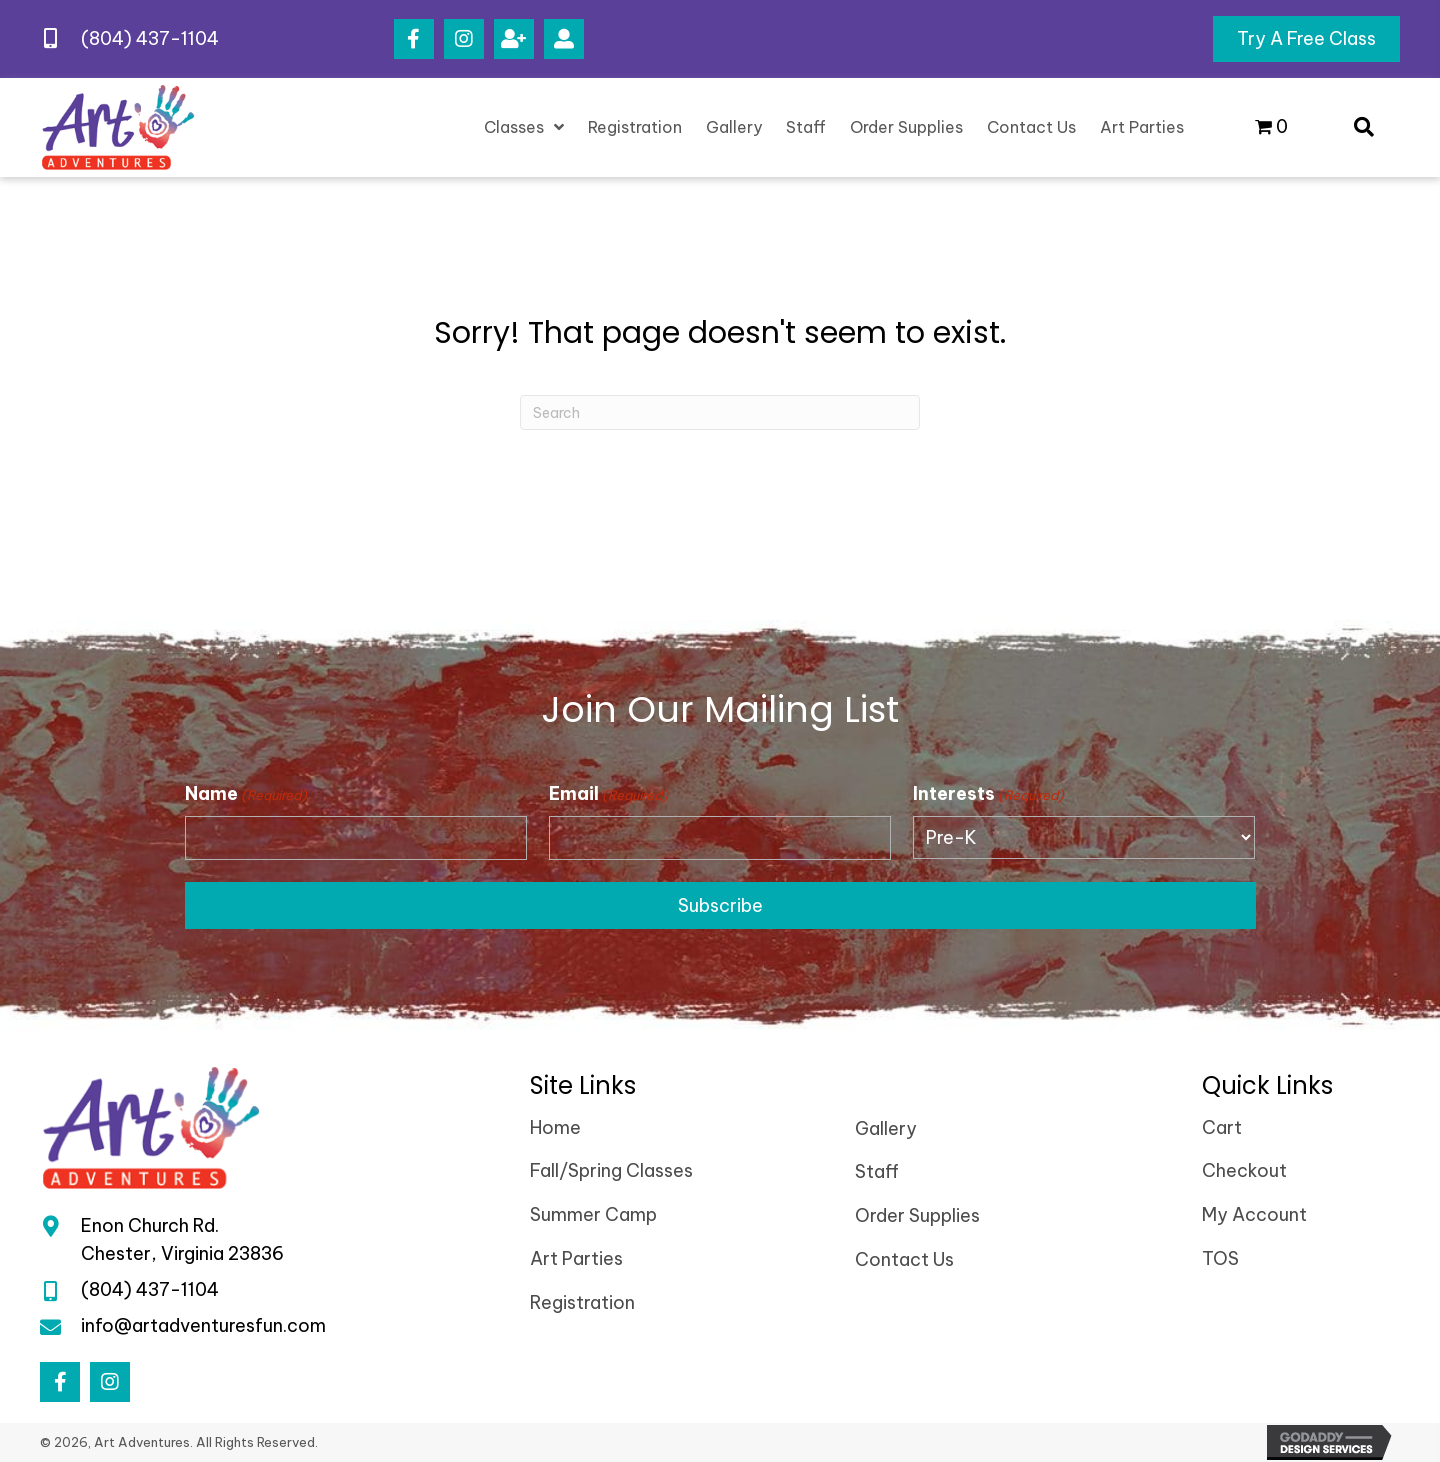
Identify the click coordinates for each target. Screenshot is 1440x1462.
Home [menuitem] (555, 1127)
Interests (988, 794)
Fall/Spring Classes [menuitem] (611, 1171)
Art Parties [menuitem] (576, 1259)
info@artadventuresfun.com (203, 1325)
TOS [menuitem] (1220, 1259)
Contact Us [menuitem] (904, 1260)
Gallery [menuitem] (886, 1128)
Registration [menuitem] (582, 1302)
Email (608, 794)
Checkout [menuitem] (1244, 1171)
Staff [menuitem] (877, 1172)
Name (246, 794)
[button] (414, 39)
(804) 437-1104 (150, 38)
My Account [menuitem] (1254, 1215)
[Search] (720, 412)
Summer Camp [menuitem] (593, 1215)
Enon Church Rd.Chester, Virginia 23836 (182, 1240)
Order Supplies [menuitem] (917, 1216)
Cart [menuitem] (1222, 1127)
